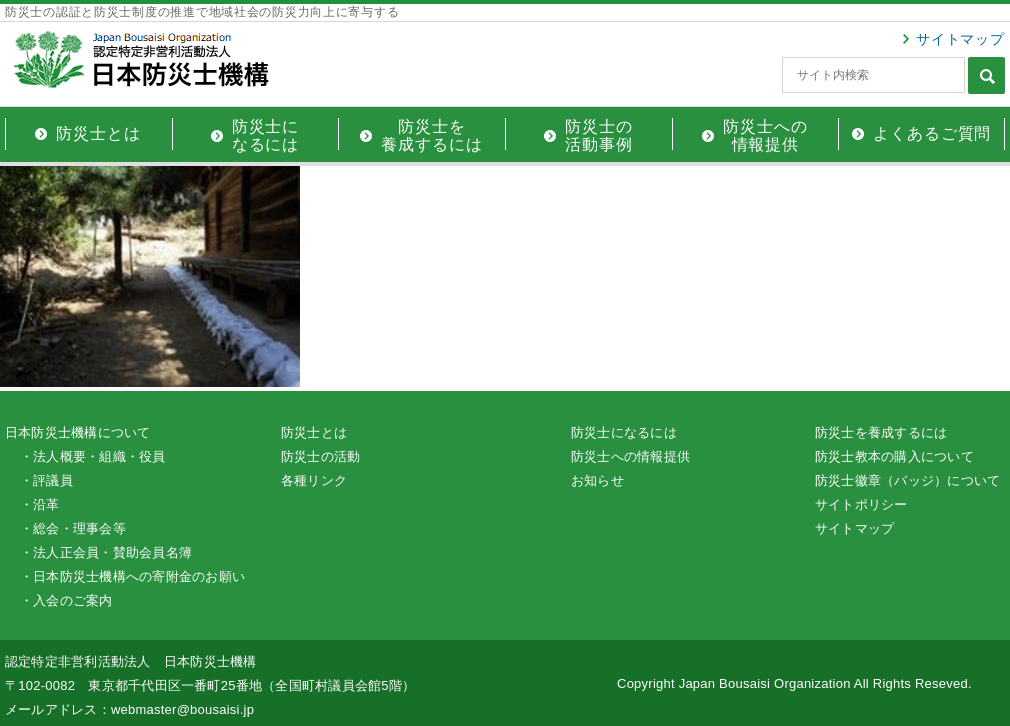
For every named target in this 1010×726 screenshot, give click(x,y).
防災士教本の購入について (894, 456)
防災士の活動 (320, 456)
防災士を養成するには (881, 432)
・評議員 (46, 480)
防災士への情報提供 (630, 456)
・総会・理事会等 (73, 528)
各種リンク (314, 480)
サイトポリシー (861, 504)
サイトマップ (960, 39)
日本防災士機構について (78, 432)
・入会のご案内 (66, 600)
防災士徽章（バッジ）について (907, 480)
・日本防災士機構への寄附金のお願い (132, 576)
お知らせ (597, 480)
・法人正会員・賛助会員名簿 (106, 552)
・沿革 (40, 504)
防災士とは (314, 432)
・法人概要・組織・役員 (93, 456)
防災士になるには (624, 432)
